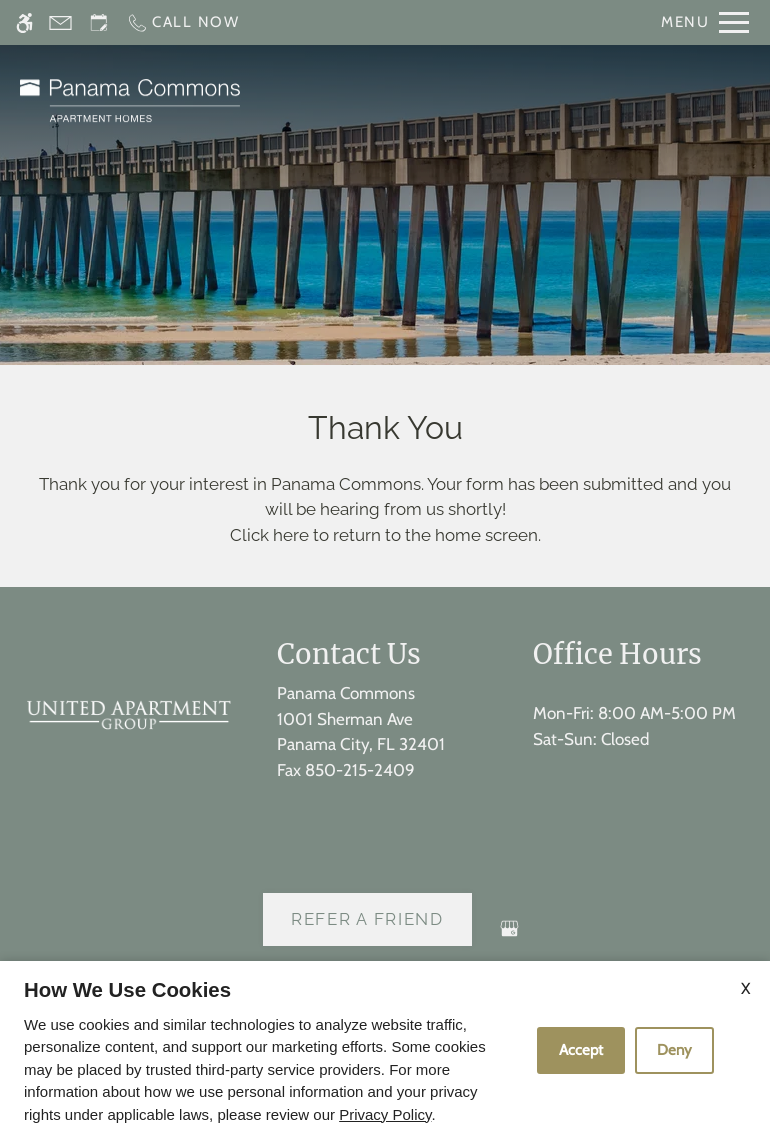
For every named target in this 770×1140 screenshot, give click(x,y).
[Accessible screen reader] (24, 22)
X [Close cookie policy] (745, 988)
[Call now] (183, 22)
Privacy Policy (385, 1114)
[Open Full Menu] (705, 22)
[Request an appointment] (99, 22)
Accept (581, 1050)
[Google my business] (509, 936)
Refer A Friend (367, 919)
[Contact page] (60, 22)
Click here (269, 535)
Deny (674, 1050)
